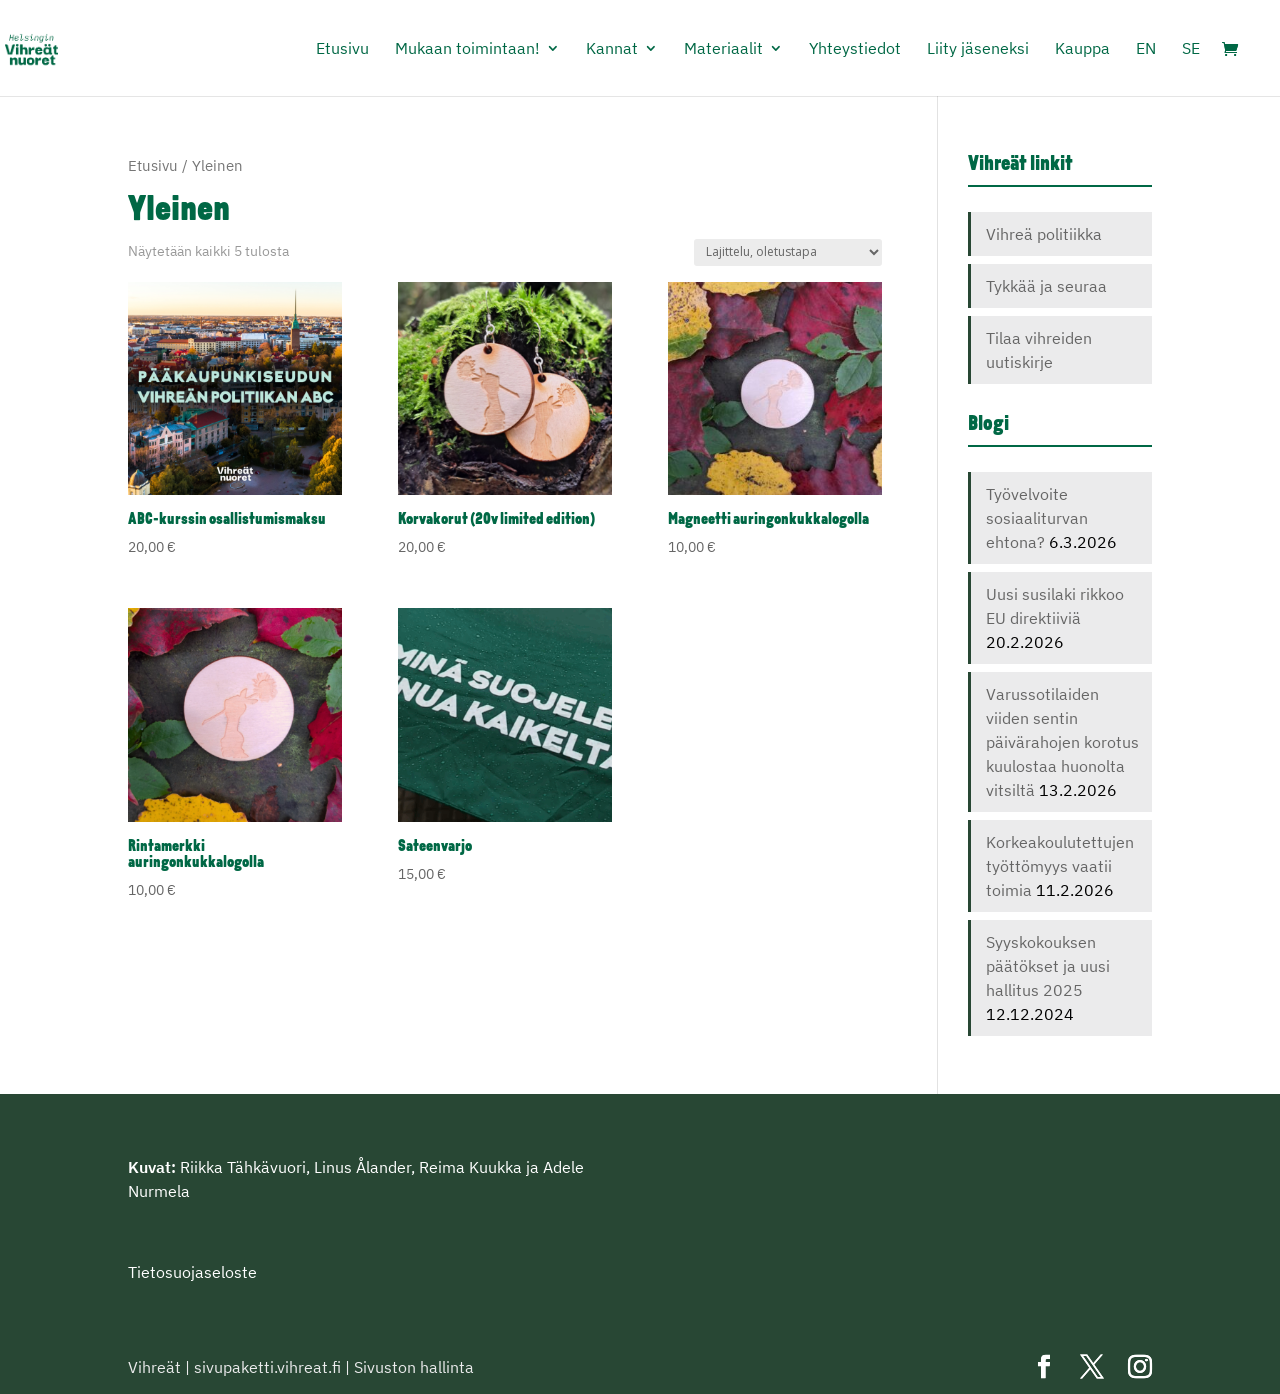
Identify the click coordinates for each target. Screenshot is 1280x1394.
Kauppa (1082, 49)
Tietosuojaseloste (192, 1272)
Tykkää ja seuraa (1046, 286)
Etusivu (342, 49)
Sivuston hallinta (414, 1367)
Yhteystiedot (855, 49)
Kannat (612, 49)
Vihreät (154, 1367)
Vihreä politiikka (1044, 234)
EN (1146, 49)
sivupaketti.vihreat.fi (267, 1367)
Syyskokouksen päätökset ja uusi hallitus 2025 (1048, 966)
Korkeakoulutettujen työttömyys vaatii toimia (1060, 866)
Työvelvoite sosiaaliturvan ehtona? (1037, 518)
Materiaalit (723, 49)
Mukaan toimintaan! (467, 49)
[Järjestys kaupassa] (788, 252)
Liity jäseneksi (978, 49)
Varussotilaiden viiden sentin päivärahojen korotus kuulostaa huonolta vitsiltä (1062, 742)
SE (1191, 49)
